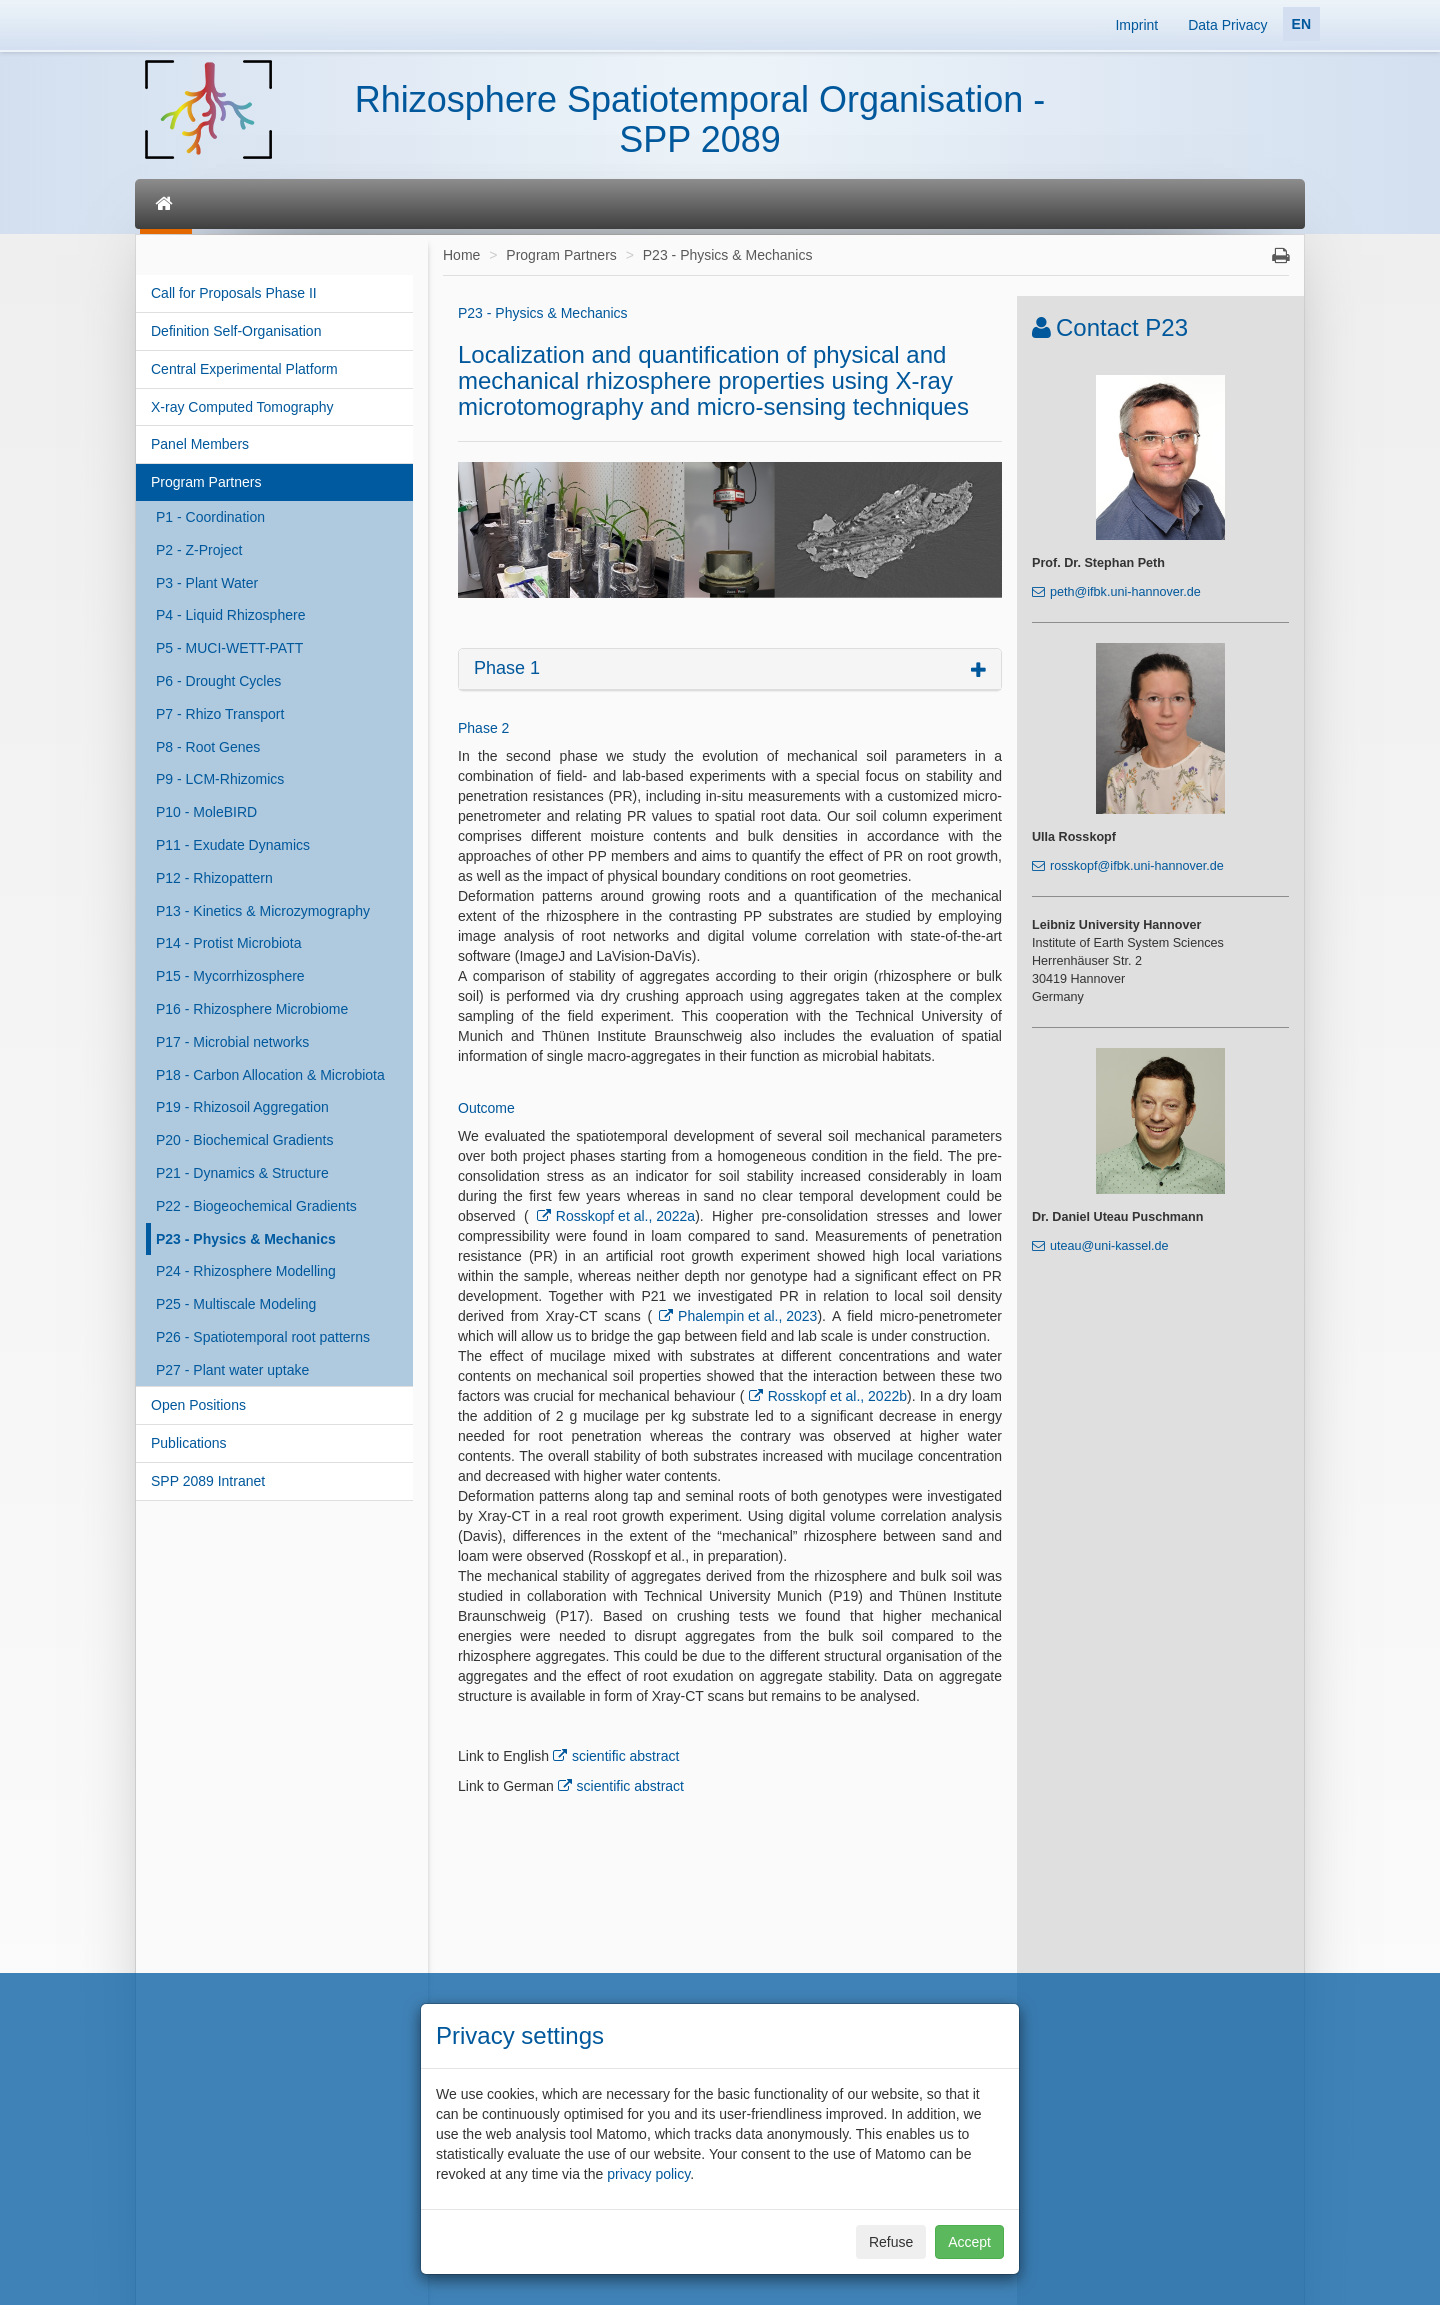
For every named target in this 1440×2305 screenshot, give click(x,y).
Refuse (891, 2242)
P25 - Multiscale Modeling (236, 1304)
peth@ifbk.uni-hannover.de (1125, 592)
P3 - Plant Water (207, 583)
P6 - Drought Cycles (218, 681)
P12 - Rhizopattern (214, 878)
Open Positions (198, 1405)
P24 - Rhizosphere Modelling (246, 1271)
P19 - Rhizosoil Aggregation (242, 1107)
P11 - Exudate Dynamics (233, 845)
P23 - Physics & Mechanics (246, 1239)
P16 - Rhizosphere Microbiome (252, 1009)
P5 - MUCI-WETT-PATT (229, 648)
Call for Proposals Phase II (234, 293)
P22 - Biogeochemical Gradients (256, 1206)
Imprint (1136, 25)
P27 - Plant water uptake (232, 1370)
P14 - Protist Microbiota (229, 943)
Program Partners (206, 482)
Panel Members (200, 444)
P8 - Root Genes (208, 747)
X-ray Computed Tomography (242, 407)
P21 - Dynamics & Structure (242, 1173)
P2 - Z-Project (199, 550)
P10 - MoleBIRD (206, 812)
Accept (969, 2242)
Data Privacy (1227, 25)
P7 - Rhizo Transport (220, 714)
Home (461, 255)
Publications (189, 1443)
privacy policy (648, 2174)
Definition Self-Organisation (236, 331)
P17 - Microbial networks (232, 1042)
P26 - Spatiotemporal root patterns (263, 1337)
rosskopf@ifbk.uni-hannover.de (1137, 866)
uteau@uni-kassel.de (1109, 1246)
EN (1301, 24)
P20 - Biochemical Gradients (244, 1140)
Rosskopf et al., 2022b (837, 1396)
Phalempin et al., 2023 (747, 1316)
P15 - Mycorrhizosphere (230, 976)
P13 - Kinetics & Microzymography (263, 911)
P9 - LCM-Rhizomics (220, 779)
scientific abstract (625, 1756)
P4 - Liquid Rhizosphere (230, 615)
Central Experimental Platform (244, 369)
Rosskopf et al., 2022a (625, 1216)
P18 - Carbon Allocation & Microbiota (270, 1075)
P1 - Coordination (210, 517)
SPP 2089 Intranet (208, 1481)
